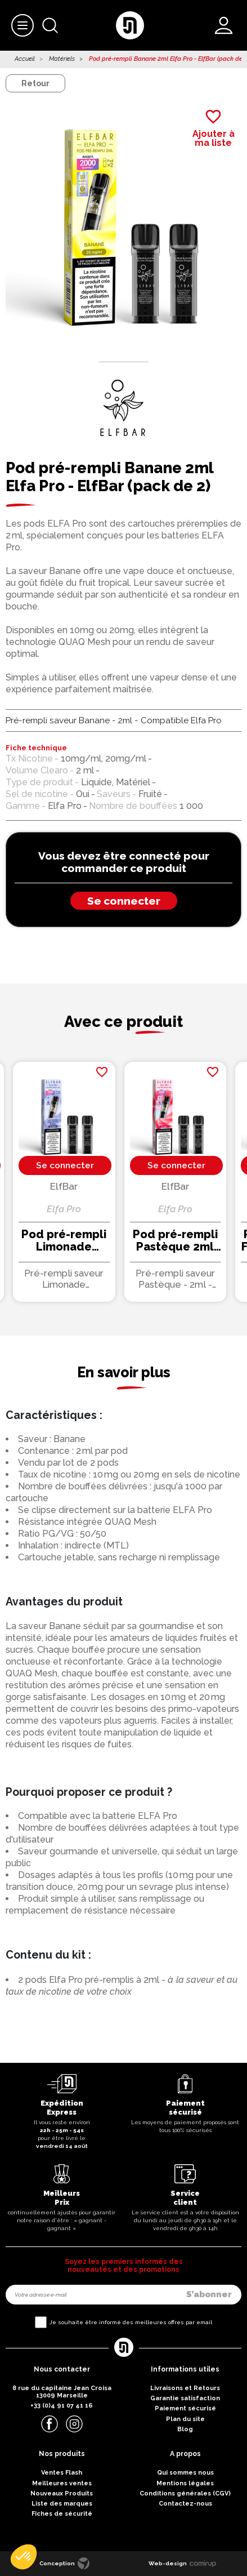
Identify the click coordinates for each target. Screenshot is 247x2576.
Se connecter (123, 901)
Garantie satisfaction (185, 2398)
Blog (185, 2429)
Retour (35, 83)
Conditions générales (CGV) (185, 2493)
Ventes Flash (61, 2472)
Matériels (62, 59)
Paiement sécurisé (185, 2408)
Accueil (25, 59)
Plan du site (185, 2419)
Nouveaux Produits (61, 2493)
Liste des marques (62, 2503)
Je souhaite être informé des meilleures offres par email (131, 2322)
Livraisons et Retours (185, 2388)
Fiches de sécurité (62, 2513)
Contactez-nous (185, 2503)
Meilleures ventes (62, 2483)
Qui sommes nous (185, 2472)
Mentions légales (185, 2483)
